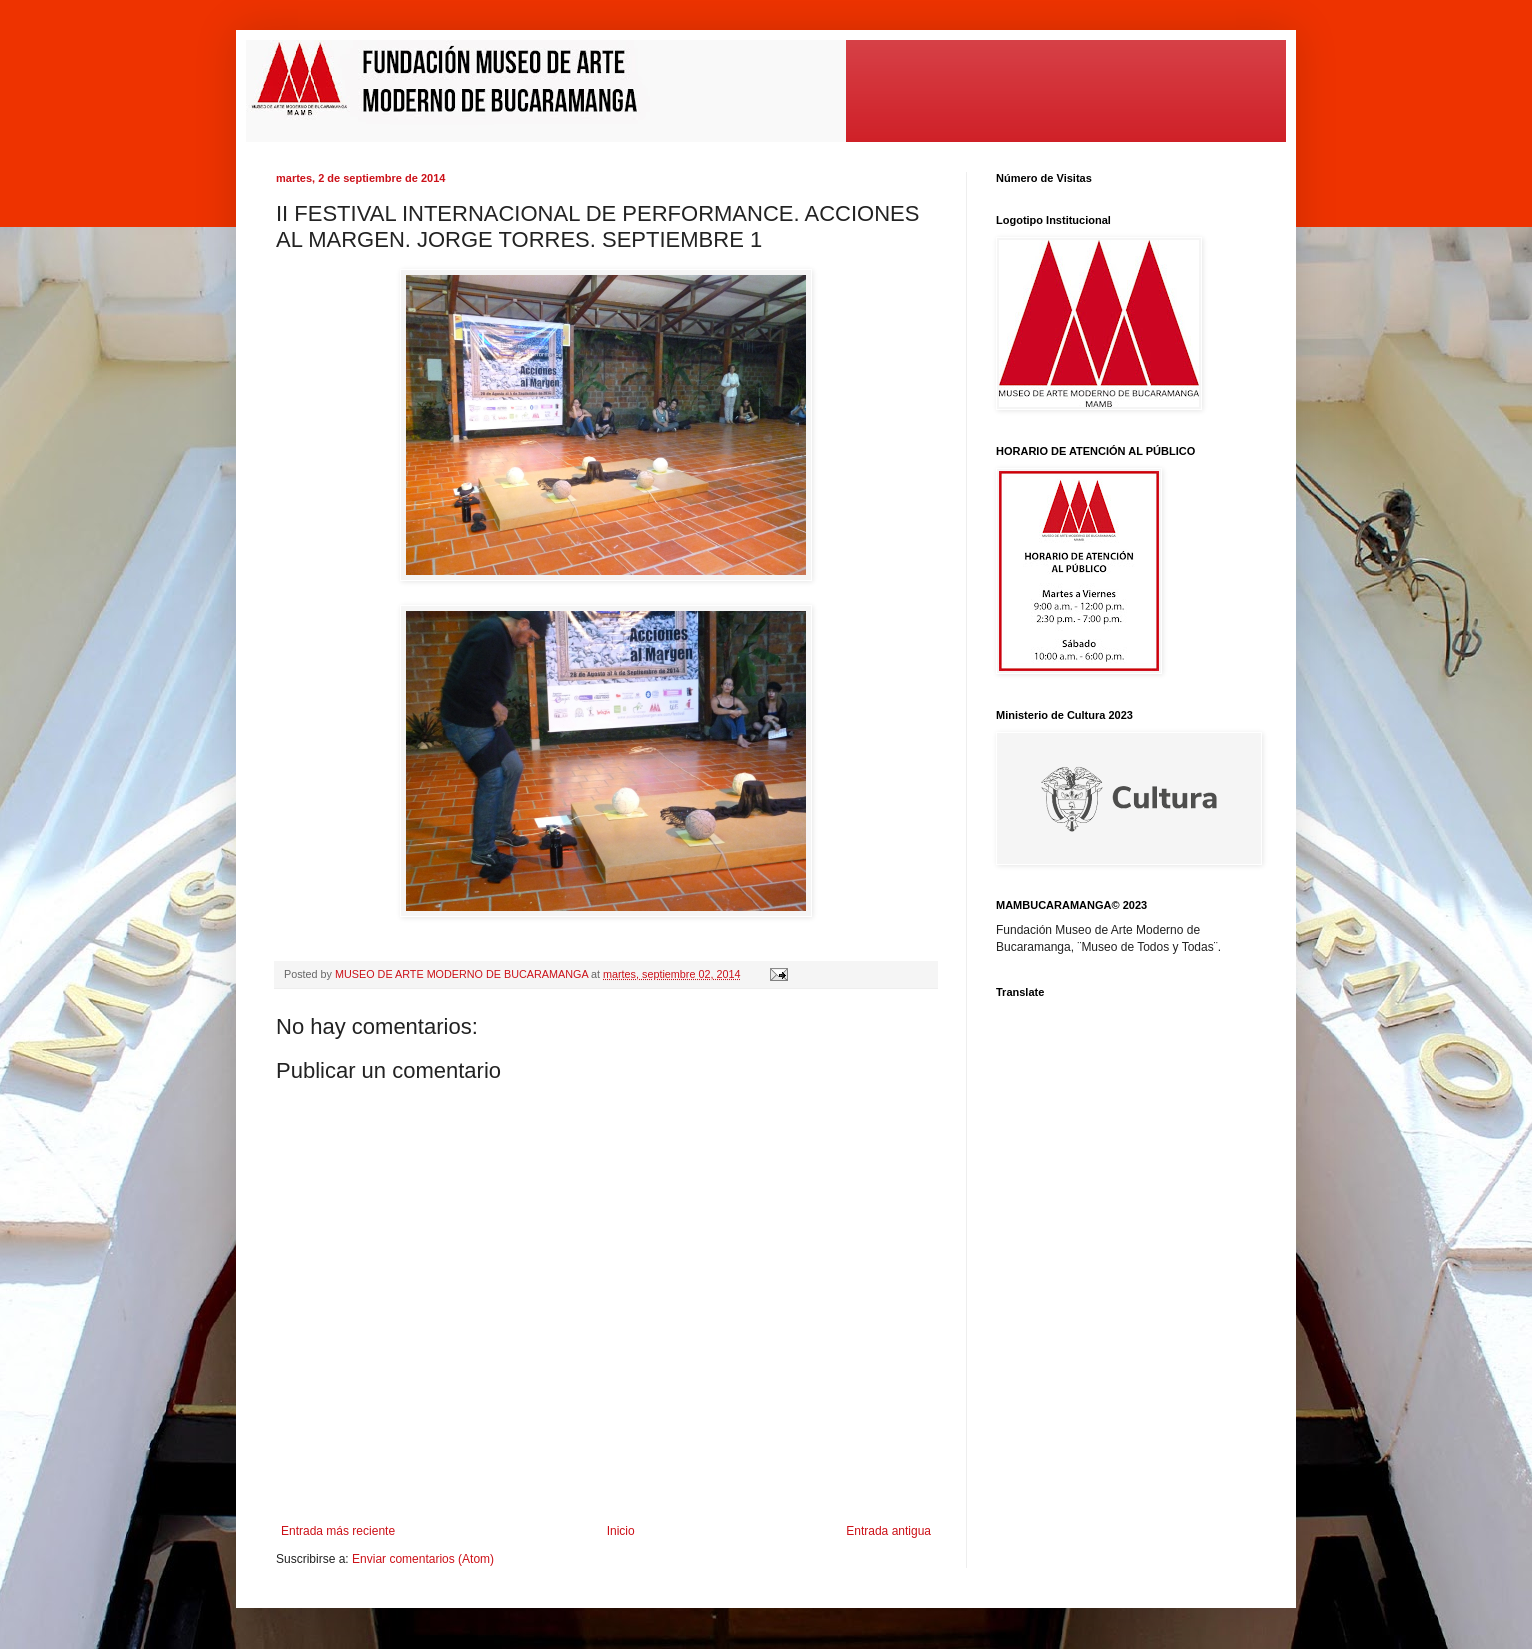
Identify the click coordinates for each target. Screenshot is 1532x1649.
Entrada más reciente (338, 1531)
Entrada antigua (888, 1531)
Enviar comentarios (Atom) (423, 1559)
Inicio (621, 1531)
